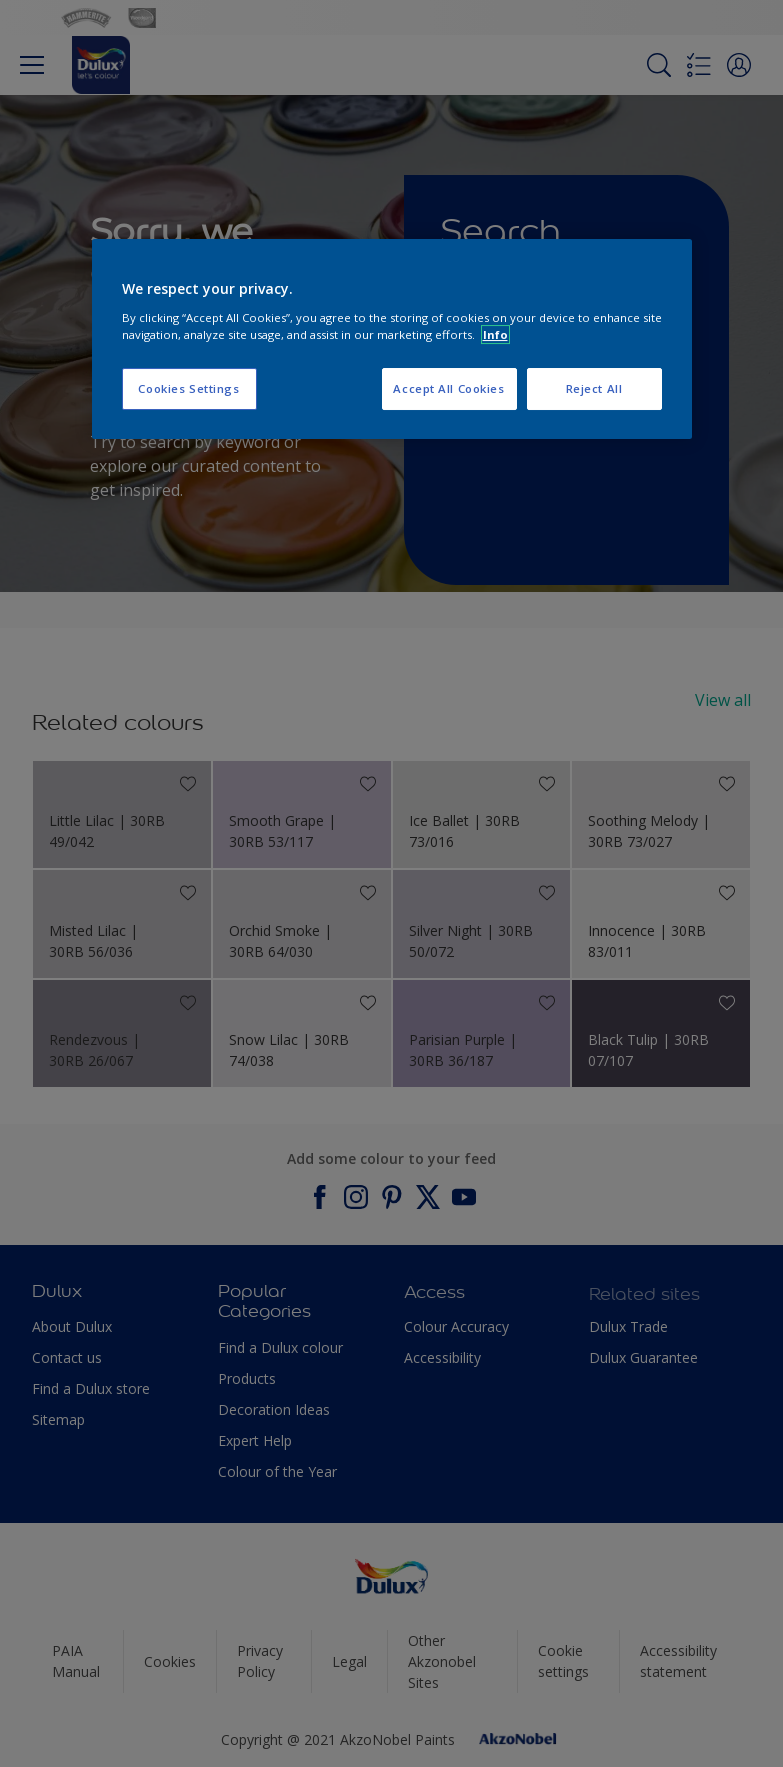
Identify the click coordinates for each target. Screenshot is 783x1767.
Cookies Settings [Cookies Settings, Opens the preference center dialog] (188, 388)
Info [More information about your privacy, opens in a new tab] (495, 334)
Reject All (594, 388)
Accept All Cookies (448, 388)
